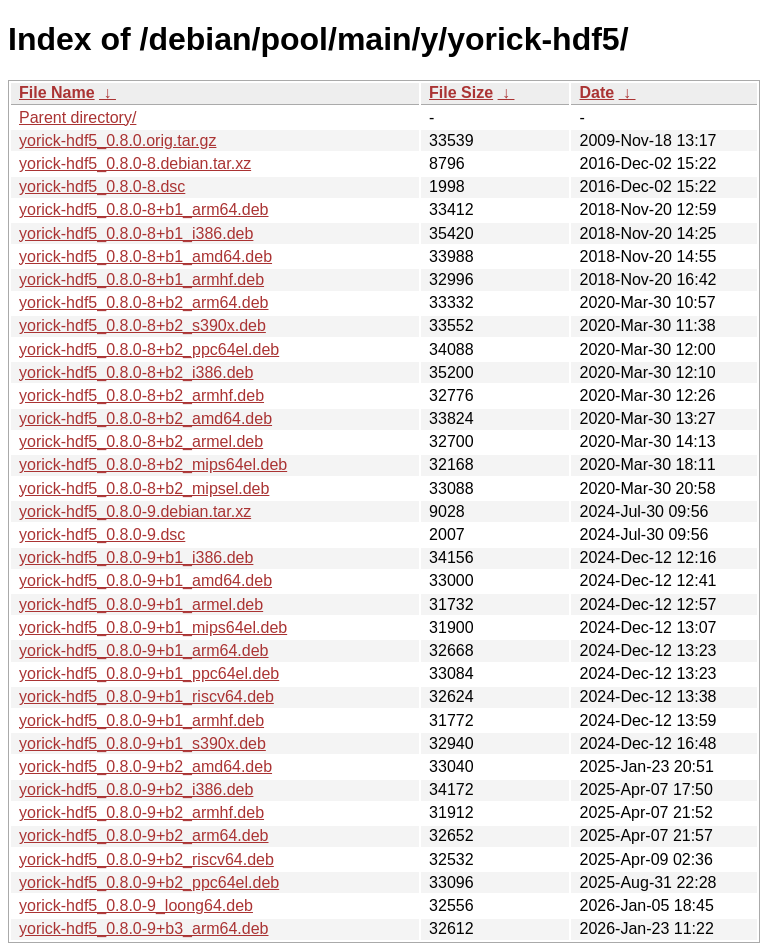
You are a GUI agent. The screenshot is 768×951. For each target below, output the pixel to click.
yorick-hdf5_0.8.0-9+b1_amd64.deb (145, 580)
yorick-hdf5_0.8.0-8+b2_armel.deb (141, 441)
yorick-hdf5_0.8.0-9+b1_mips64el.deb (153, 627)
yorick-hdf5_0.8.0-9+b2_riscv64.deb (146, 859)
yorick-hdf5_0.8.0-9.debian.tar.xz (135, 511)
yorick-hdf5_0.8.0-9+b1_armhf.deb (141, 720)
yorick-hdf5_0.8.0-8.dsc (102, 186)
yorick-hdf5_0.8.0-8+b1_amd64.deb (145, 256)
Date (596, 92)
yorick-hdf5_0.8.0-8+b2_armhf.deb (141, 395)
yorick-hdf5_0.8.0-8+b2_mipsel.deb (144, 488)
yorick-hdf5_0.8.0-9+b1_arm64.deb (144, 650)
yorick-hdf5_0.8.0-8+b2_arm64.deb (144, 302)
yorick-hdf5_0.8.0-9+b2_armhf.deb (141, 812)
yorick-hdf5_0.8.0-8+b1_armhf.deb (141, 279)
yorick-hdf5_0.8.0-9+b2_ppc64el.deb (149, 882)
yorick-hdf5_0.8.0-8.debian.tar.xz (135, 163)
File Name (57, 92)
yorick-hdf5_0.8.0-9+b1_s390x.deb (142, 743)
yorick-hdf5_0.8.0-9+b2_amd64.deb (145, 766)
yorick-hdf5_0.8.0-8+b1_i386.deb (136, 233)
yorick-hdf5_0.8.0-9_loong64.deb (136, 905)
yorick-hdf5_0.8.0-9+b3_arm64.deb (144, 928)
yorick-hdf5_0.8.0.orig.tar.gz (117, 140)
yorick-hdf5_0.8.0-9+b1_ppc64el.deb (149, 673)
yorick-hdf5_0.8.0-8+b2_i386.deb (136, 372)
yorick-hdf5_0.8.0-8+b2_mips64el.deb (153, 464)
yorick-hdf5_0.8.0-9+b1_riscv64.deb (146, 696)
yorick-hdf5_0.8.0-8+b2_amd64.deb (145, 418)
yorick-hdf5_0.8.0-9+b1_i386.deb (136, 557)
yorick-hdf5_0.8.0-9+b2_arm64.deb (144, 835)
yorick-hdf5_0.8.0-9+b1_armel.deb (141, 604)
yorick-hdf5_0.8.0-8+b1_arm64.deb (144, 209)
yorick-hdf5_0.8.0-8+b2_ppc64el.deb (149, 349)
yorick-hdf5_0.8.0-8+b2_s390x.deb (142, 325)
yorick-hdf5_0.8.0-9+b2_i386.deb (136, 789)
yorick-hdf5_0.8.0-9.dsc (102, 534)
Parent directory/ (77, 117)
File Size (461, 92)
